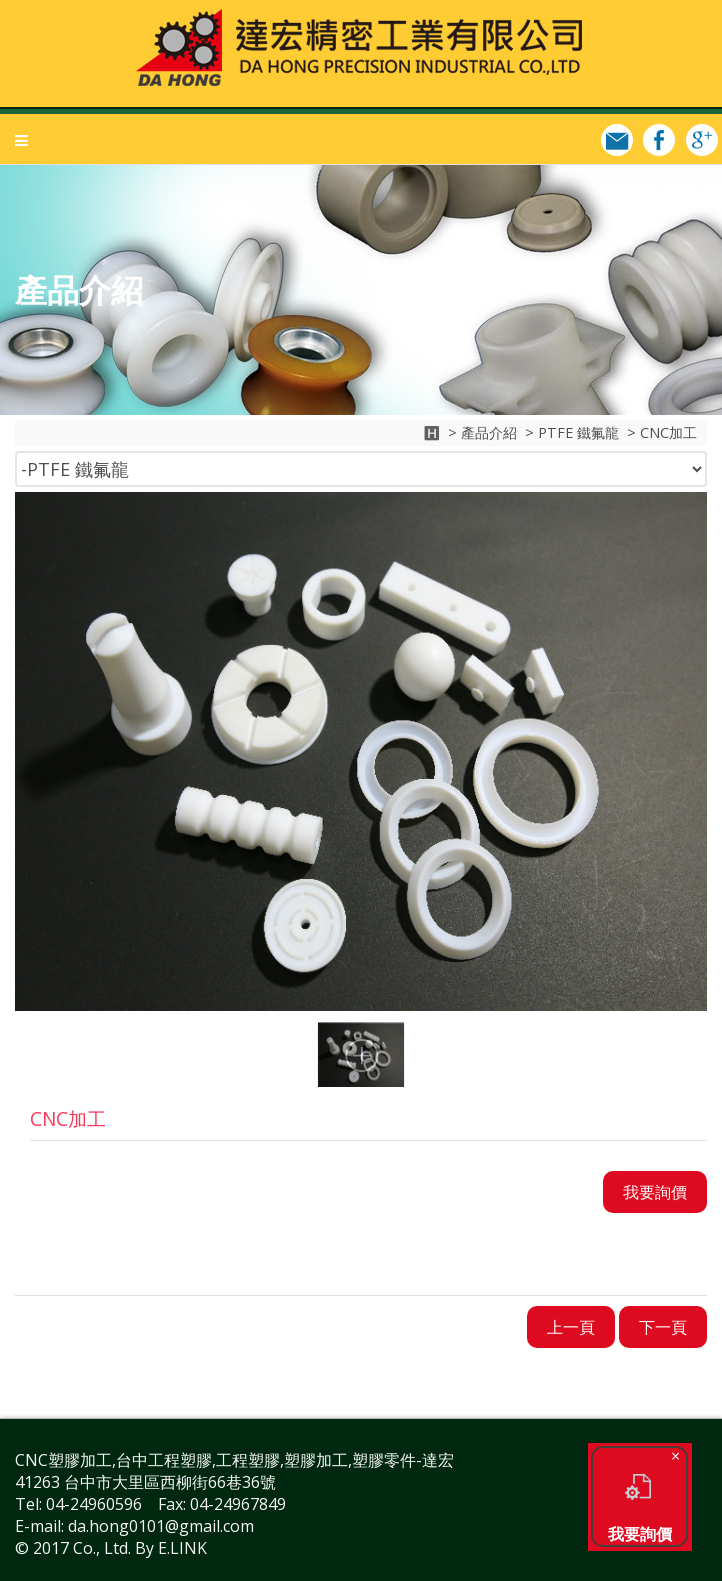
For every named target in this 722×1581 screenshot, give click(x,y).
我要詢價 (640, 1499)
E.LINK (182, 1548)
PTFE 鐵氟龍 (578, 432)
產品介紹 (489, 432)
